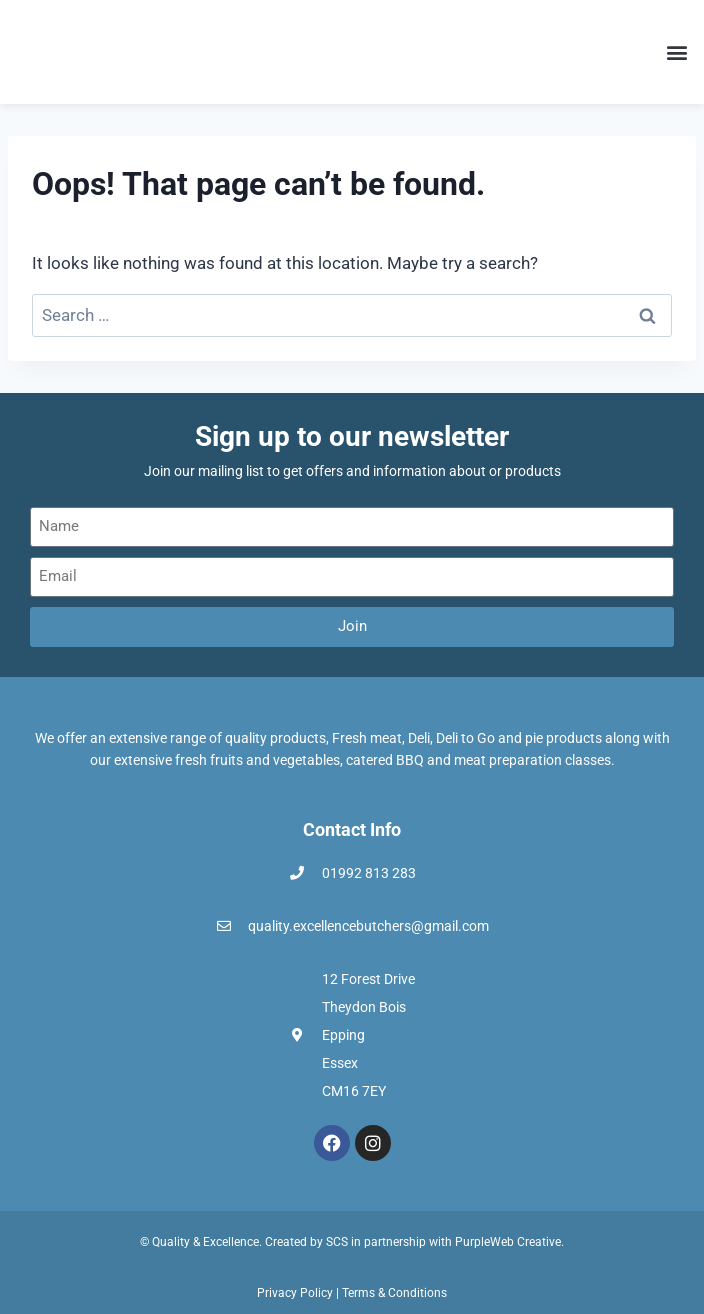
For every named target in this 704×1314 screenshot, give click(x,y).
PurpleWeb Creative (508, 1242)
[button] (677, 51)
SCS (337, 1242)
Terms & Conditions (394, 1293)
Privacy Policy (295, 1293)
